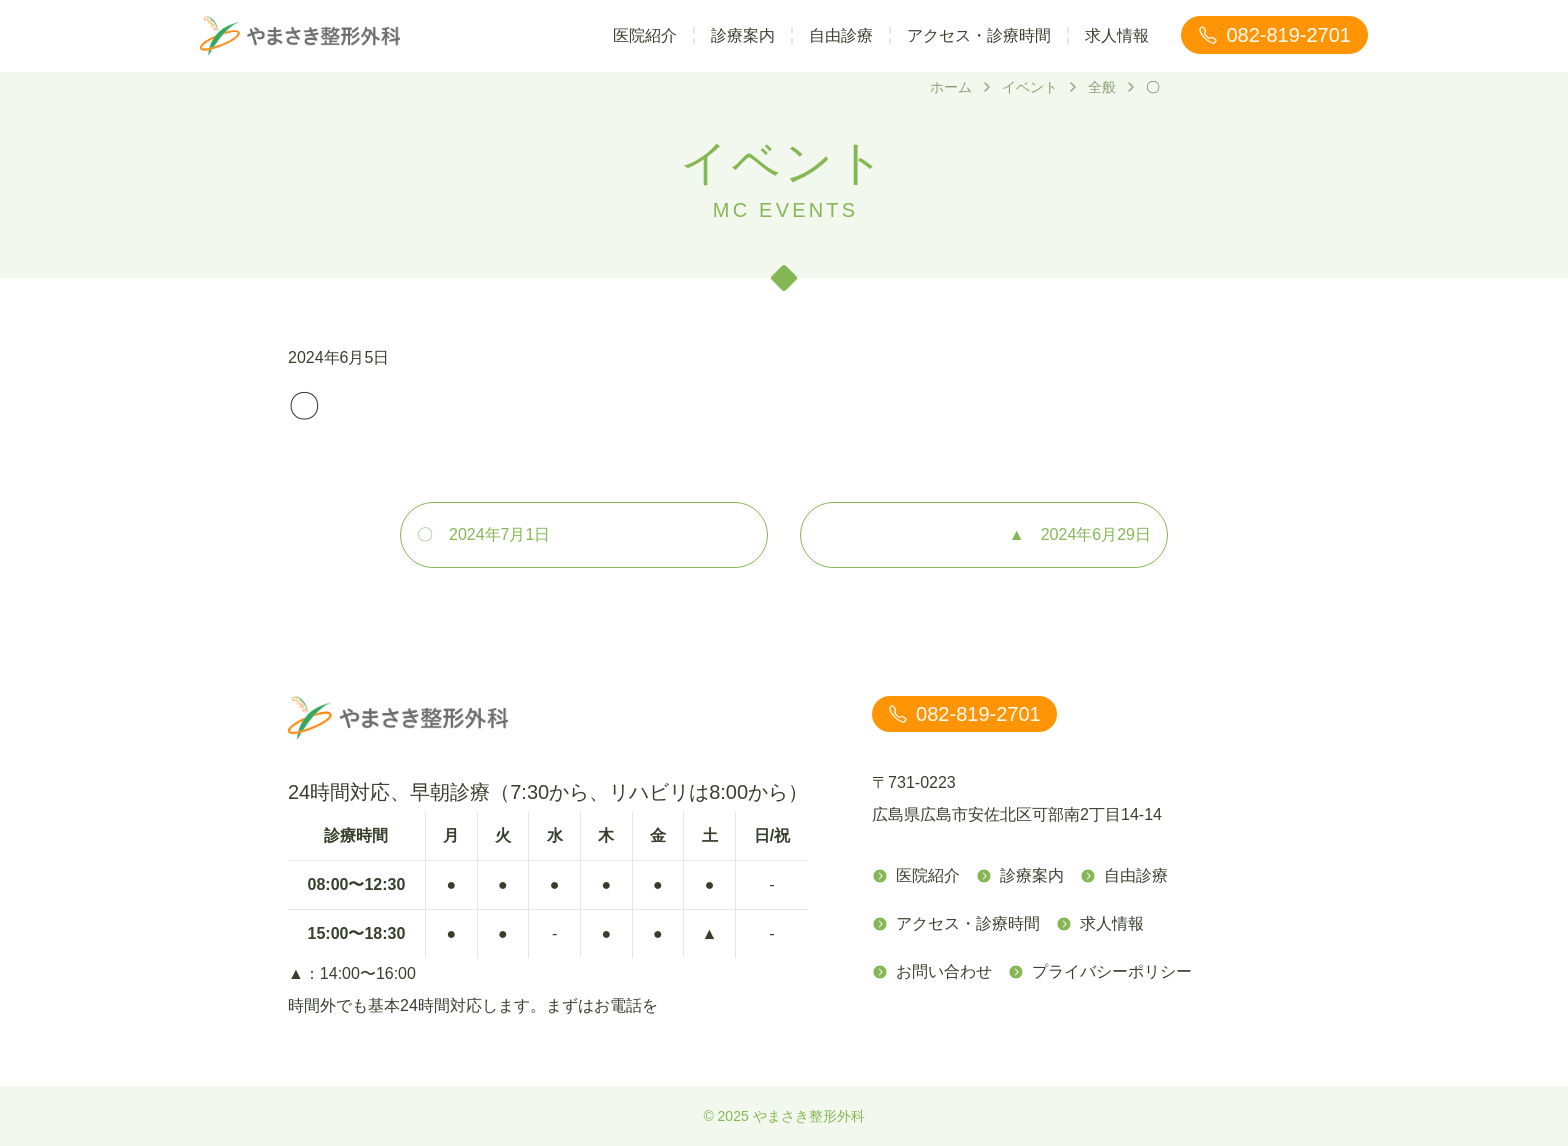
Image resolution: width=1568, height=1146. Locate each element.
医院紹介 (645, 35)
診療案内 (743, 35)
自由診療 (841, 35)
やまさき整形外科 (809, 1116)
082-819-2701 (1274, 35)
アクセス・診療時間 (979, 35)
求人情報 (1117, 35)
